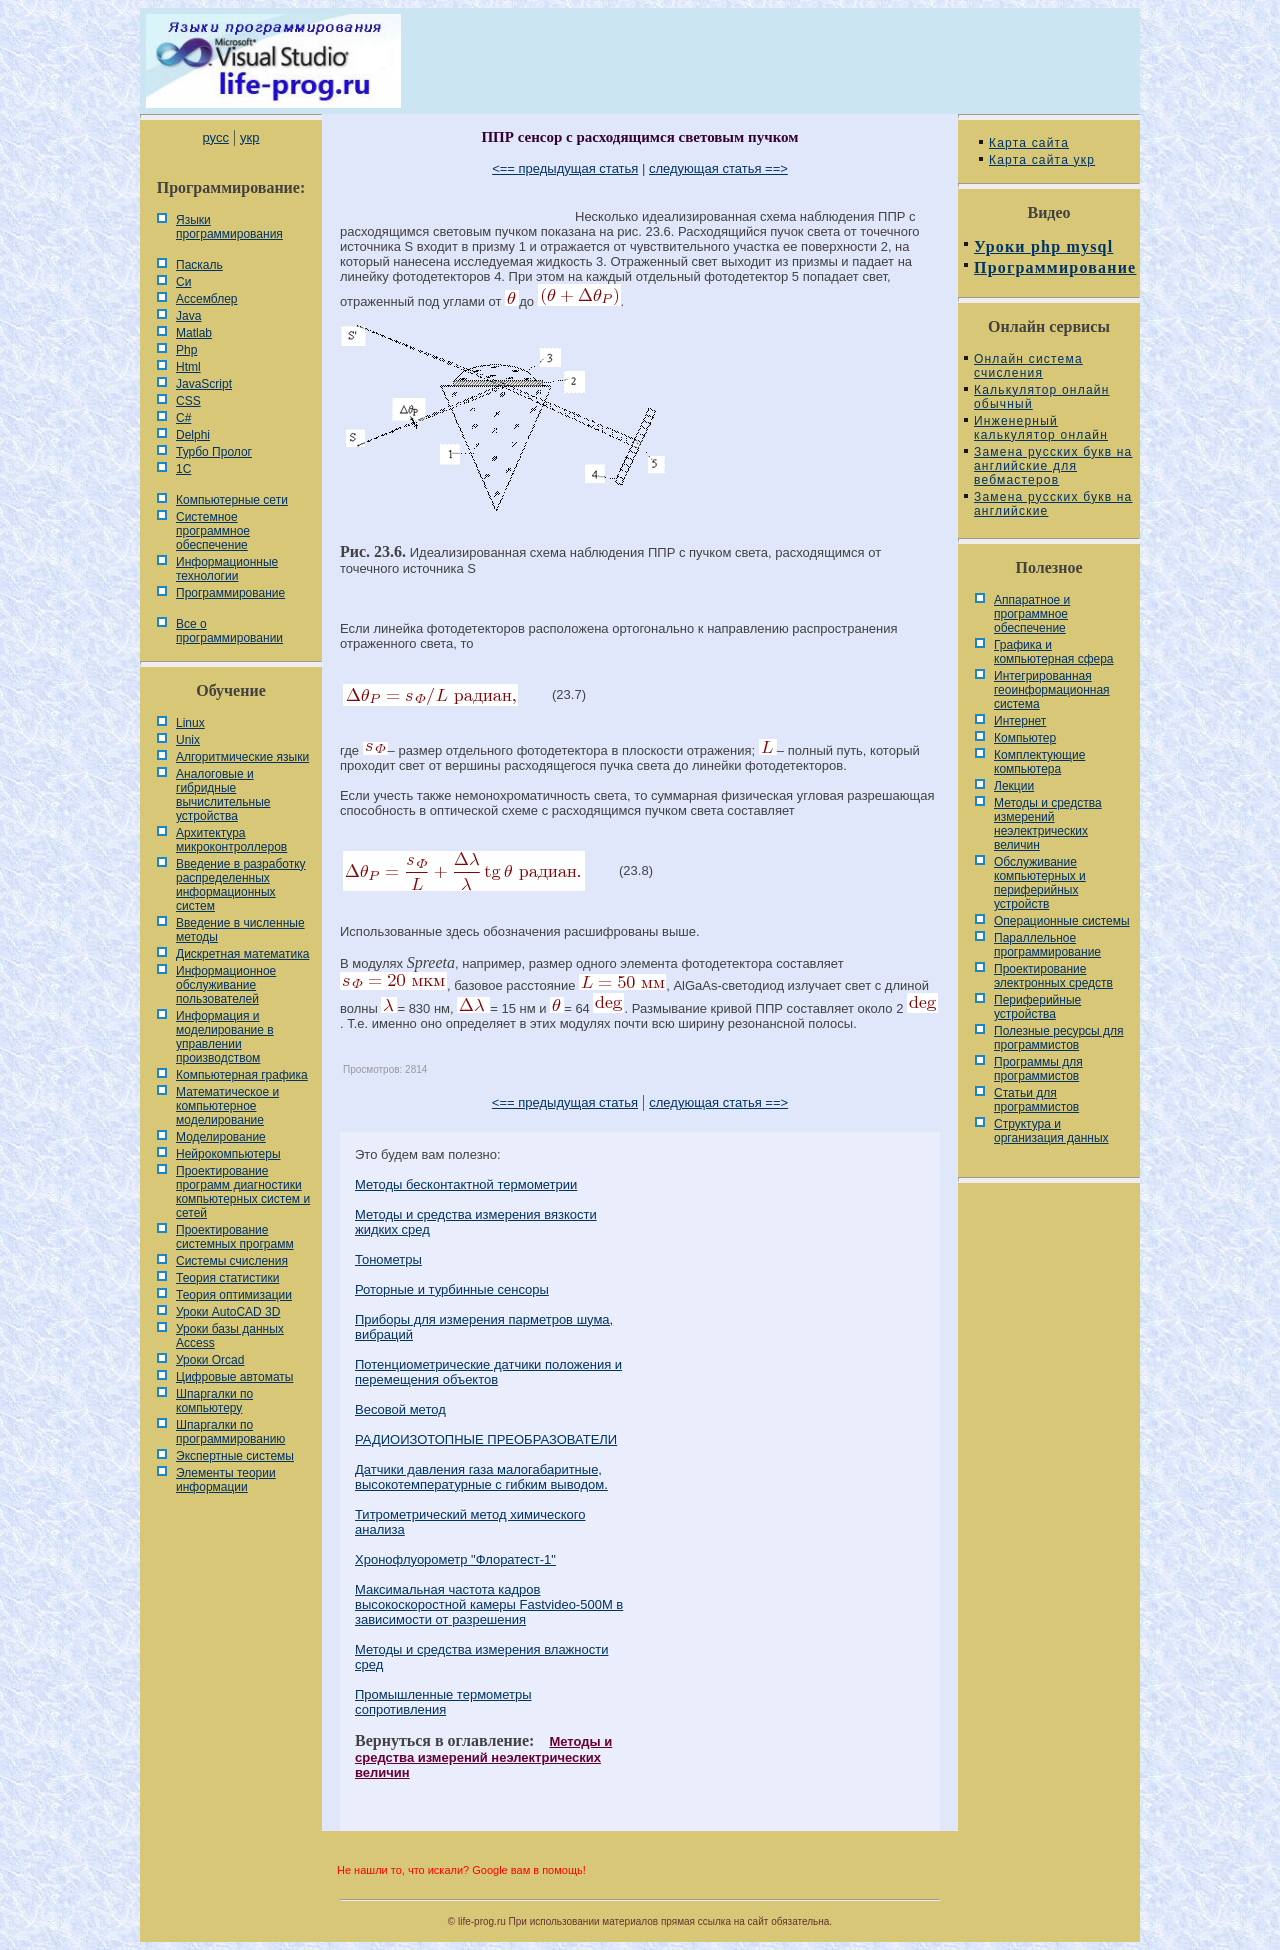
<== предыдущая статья (565, 168)
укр (249, 137)
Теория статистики (227, 1278)
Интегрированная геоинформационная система (1052, 690)
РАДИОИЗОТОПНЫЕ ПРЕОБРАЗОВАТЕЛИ (486, 1439)
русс (215, 137)
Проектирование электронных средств (1053, 976)
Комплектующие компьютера (1039, 762)
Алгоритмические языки (242, 757)
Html (188, 367)
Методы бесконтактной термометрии (466, 1184)
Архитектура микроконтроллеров (231, 840)
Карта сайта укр (1042, 160)
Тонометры (388, 1259)
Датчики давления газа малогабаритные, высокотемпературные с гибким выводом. (481, 1477)
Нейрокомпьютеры (228, 1154)
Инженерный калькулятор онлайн (1041, 428)
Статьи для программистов (1036, 1100)
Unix (188, 740)
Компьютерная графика (242, 1075)
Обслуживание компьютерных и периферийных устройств (1040, 883)
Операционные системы (1062, 921)
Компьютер (1025, 738)
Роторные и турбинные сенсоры (452, 1289)
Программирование (230, 593)
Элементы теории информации (226, 1480)
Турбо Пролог (214, 452)
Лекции (1014, 786)
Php (186, 350)
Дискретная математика (242, 954)
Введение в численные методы (240, 930)
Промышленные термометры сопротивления (443, 1702)
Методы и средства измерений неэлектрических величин (483, 1757)
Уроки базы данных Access (230, 1336)
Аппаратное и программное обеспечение (1032, 614)
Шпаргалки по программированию (230, 1432)
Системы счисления (232, 1261)
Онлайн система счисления (1028, 366)
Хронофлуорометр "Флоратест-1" (455, 1559)
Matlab (194, 333)
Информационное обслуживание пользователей (226, 985)
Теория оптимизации (234, 1295)
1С (183, 469)
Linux (190, 723)
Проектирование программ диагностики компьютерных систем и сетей (243, 1192)
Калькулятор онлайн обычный (1042, 397)
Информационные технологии (227, 569)
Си (183, 282)
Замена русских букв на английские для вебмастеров (1053, 466)
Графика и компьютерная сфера (1054, 652)
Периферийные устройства (1037, 1007)
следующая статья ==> (718, 168)
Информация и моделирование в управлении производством (225, 1037)
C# (183, 418)
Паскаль (199, 265)
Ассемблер (206, 299)
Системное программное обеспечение (213, 531)
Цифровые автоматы (234, 1377)
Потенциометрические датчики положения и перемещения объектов (488, 1372)
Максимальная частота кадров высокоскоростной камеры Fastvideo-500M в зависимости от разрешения (489, 1604)
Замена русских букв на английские (1053, 504)
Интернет (1020, 721)
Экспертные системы (235, 1456)
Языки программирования (229, 227)
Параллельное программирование (1047, 945)
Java (188, 316)
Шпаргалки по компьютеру (214, 1401)
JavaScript (204, 384)
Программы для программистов (1038, 1069)
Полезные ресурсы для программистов (1059, 1038)
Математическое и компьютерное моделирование (227, 1106)
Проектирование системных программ (235, 1237)
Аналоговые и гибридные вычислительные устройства (223, 795)
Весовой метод (400, 1409)
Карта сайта (1029, 143)
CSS (188, 401)
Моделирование (221, 1137)
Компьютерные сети (232, 500)
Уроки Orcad (210, 1360)
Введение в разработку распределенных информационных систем (241, 885)
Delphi (193, 435)
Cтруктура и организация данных (1051, 1131)
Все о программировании (229, 631)
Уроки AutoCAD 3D (228, 1312)
